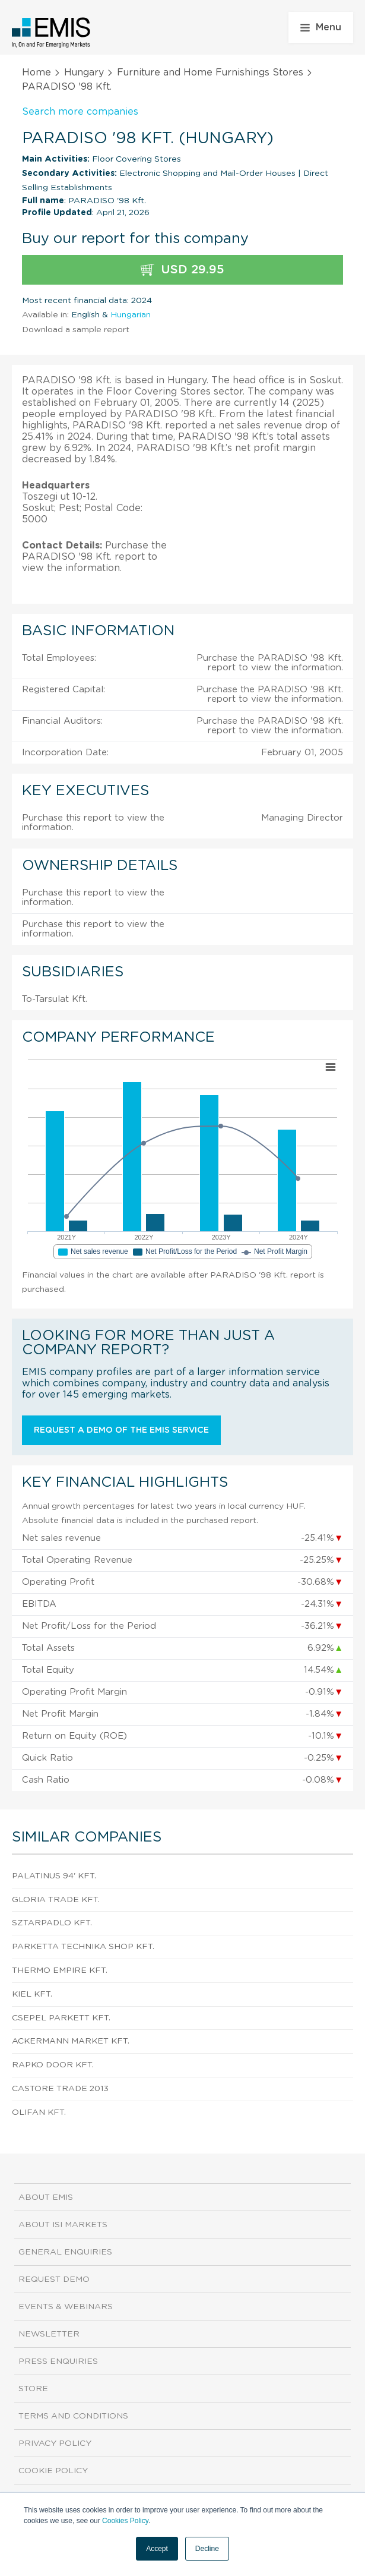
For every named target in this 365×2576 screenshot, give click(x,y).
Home (36, 72)
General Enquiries (65, 2252)
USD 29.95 (182, 270)
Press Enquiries (58, 2361)
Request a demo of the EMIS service (121, 1430)
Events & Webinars (65, 2307)
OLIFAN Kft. (39, 2112)
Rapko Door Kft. (53, 2065)
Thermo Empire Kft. (59, 1970)
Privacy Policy (54, 2443)
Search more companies (80, 111)
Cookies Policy (125, 2521)
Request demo (54, 2279)
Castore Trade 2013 (60, 2089)
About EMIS (45, 2197)
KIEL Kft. (32, 1994)
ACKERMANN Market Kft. (70, 2041)
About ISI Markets (62, 2225)
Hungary (84, 72)
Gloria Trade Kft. (56, 1900)
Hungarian (130, 315)
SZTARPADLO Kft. (52, 1923)
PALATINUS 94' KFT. (54, 1876)
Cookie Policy (53, 2471)
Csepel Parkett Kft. (61, 2018)
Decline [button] (207, 2549)
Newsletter (49, 2334)
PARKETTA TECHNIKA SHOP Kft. (83, 1947)
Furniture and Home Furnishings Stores (210, 72)
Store (33, 2389)
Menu (320, 27)
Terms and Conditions (73, 2416)
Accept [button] (157, 2549)
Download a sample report (75, 330)
